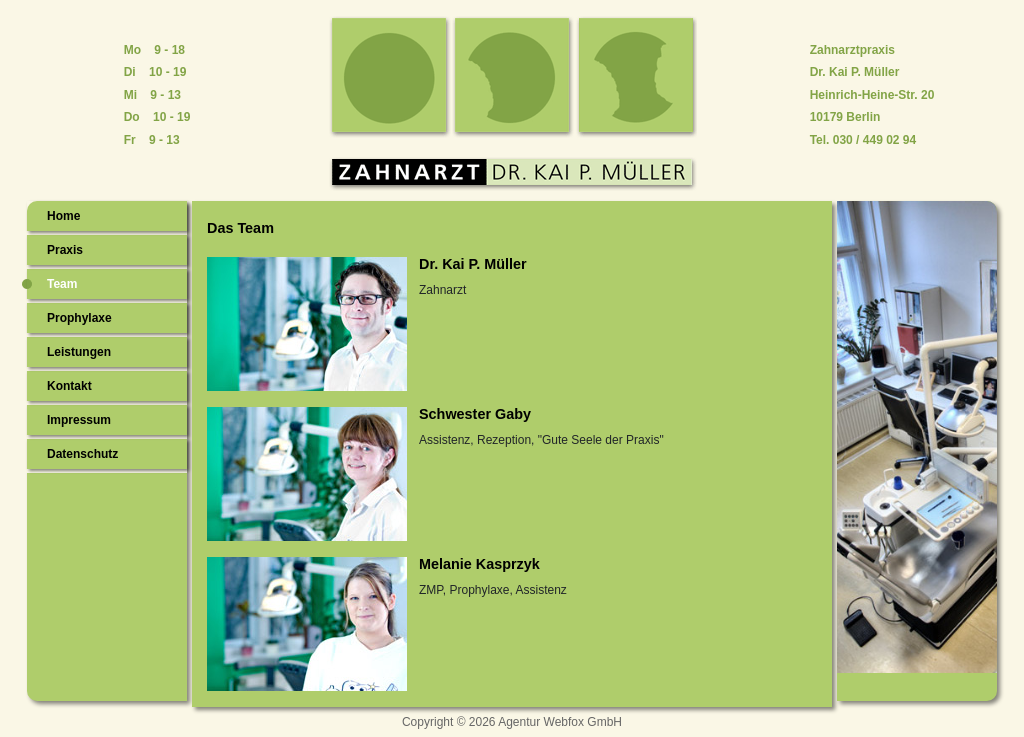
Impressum (79, 420)
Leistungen (79, 352)
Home (63, 216)
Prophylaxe (79, 318)
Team (62, 284)
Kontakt (69, 386)
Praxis (65, 250)
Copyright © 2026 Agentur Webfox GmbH (512, 722)
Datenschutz (82, 454)
